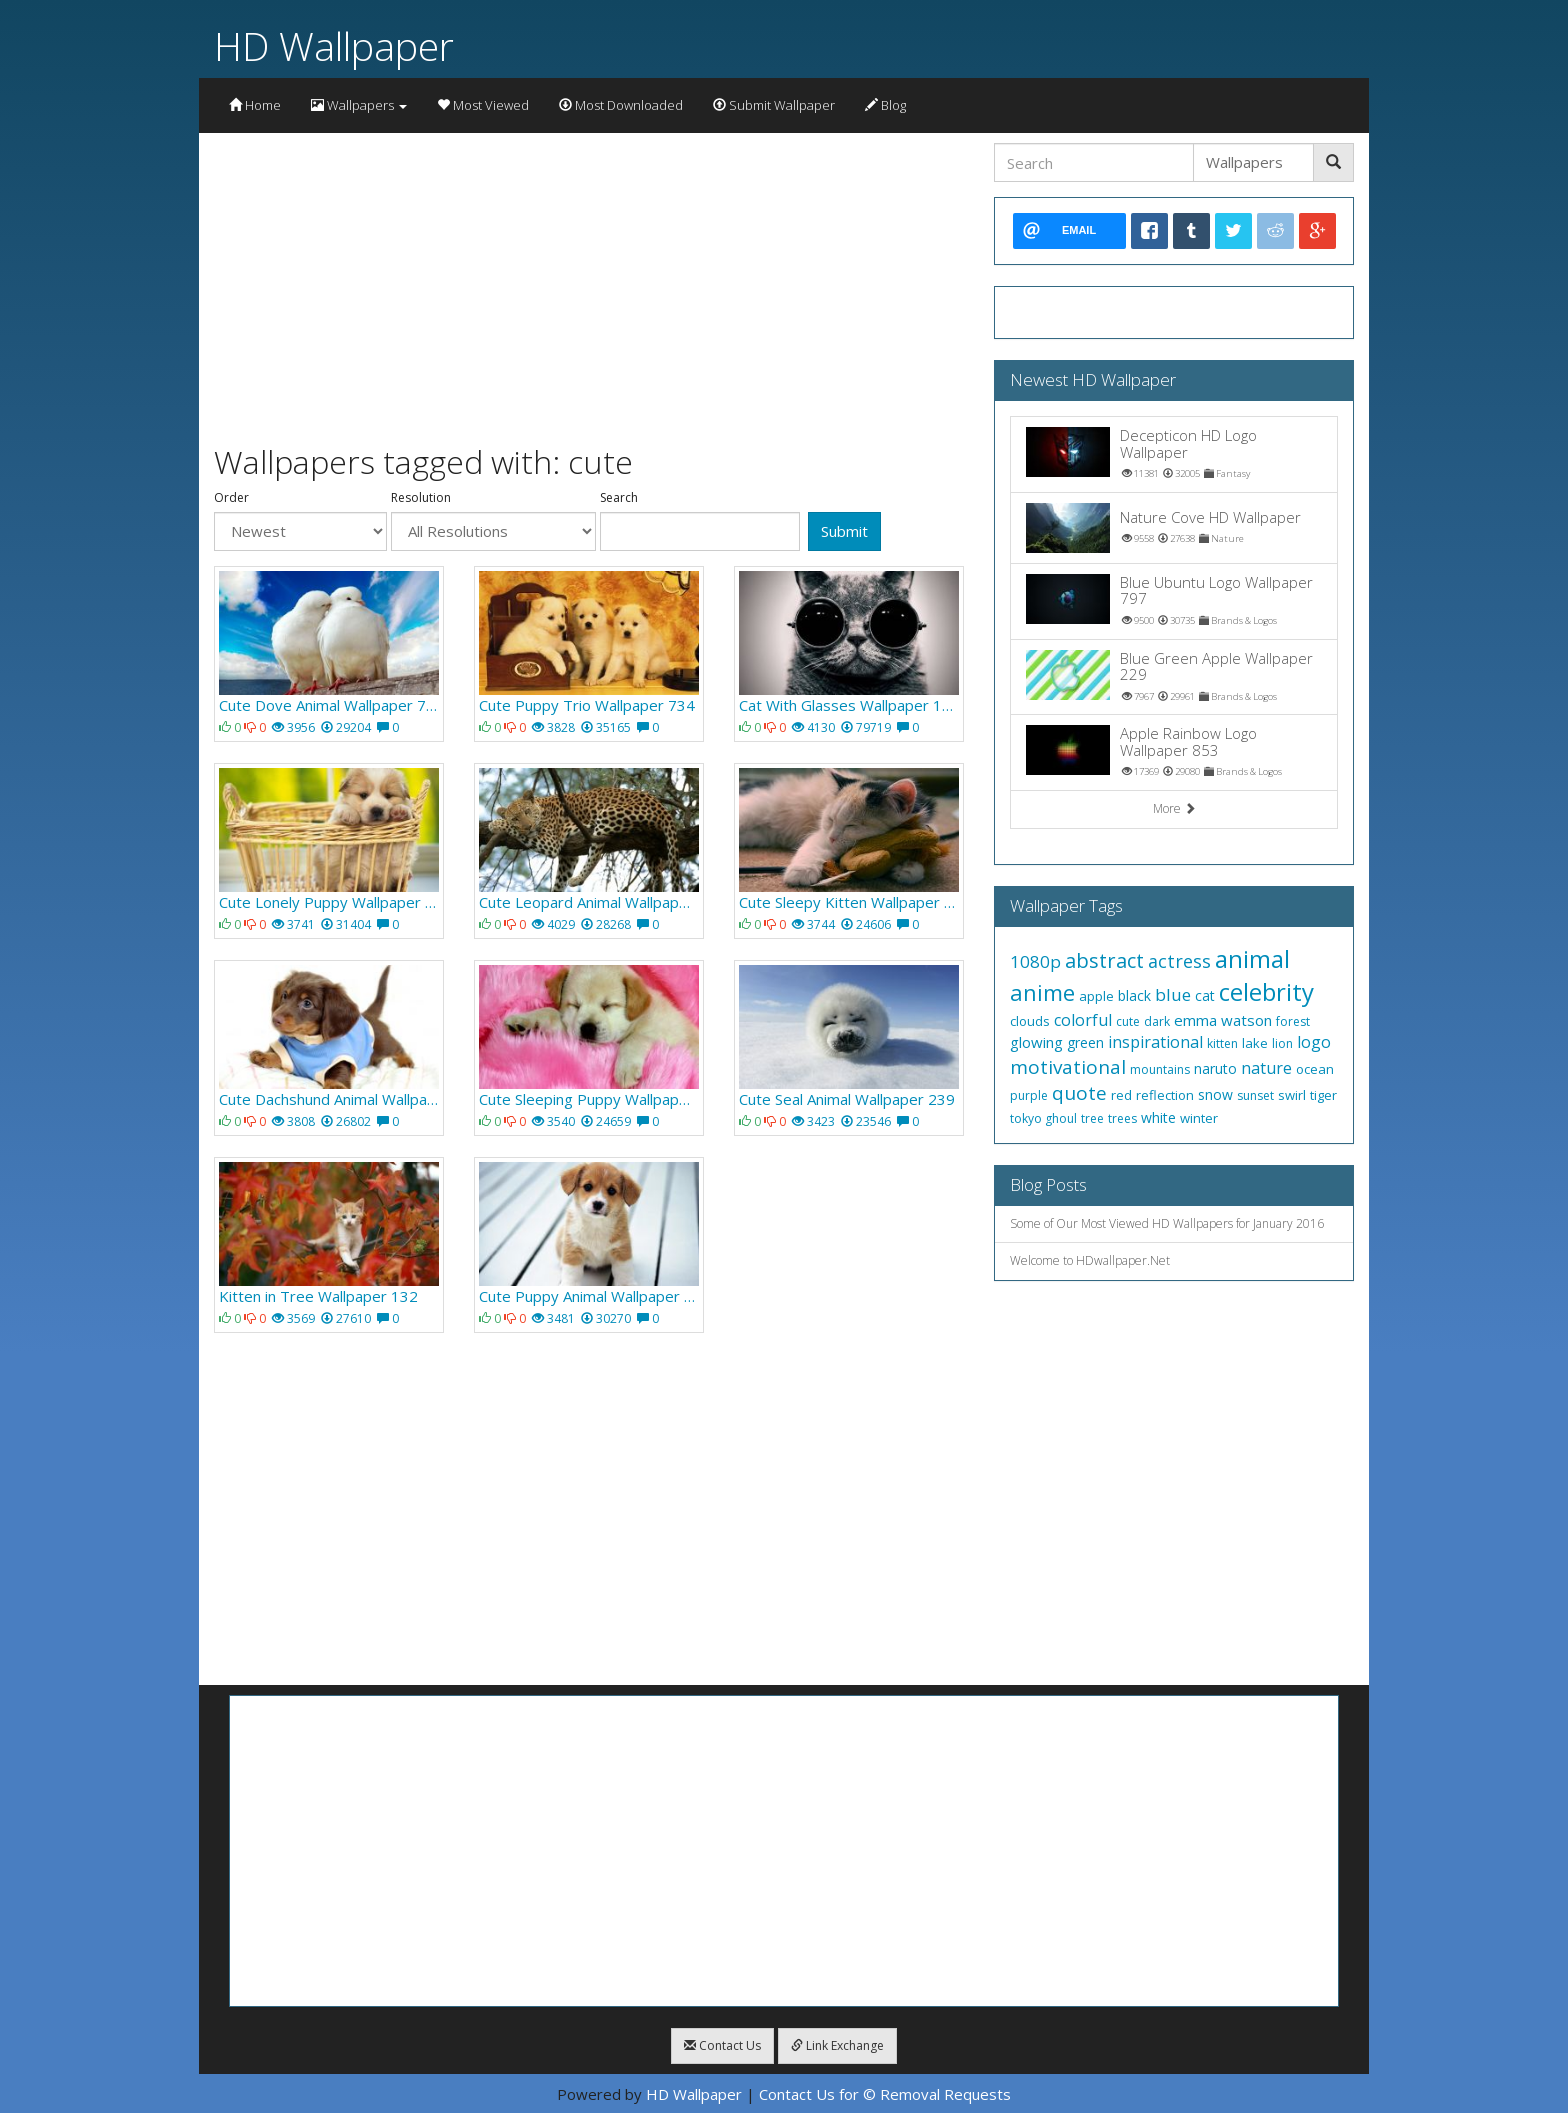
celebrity (1266, 991)
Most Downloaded (621, 105)
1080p (1035, 961)
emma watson (1223, 1020)
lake (1255, 1043)
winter (1199, 1118)
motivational (1068, 1067)
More (1174, 808)
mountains (1160, 1069)
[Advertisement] (589, 283)
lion (1282, 1043)
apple (1096, 996)
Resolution (421, 498)
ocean (1315, 1069)
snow (1215, 1094)
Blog (885, 105)
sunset (1255, 1095)
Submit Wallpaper (774, 105)
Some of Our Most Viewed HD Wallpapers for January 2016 (1167, 1223)
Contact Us (722, 2045)
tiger (1323, 1095)
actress (1179, 961)
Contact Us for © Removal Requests (885, 2094)
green (1085, 1042)
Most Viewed (483, 105)
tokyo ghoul (1043, 1118)
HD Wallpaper (334, 45)
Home (255, 105)
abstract (1104, 960)
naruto (1215, 1068)
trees (1122, 1118)
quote (1079, 1093)
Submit (844, 531)
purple (1029, 1095)
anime (1042, 992)
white (1158, 1117)
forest (1293, 1021)
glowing (1036, 1042)
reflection (1165, 1095)
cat (1205, 995)
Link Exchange (837, 2045)
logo (1314, 1042)
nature (1266, 1068)
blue (1173, 994)
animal (1252, 958)
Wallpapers (359, 105)
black (1134, 995)
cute (1128, 1021)
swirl (1292, 1095)
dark (1157, 1021)
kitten (1222, 1043)
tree (1092, 1118)
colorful (1083, 1020)
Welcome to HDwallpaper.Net (1090, 1260)
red (1121, 1095)
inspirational (1155, 1042)
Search (619, 498)
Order (231, 498)
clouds (1030, 1021)
